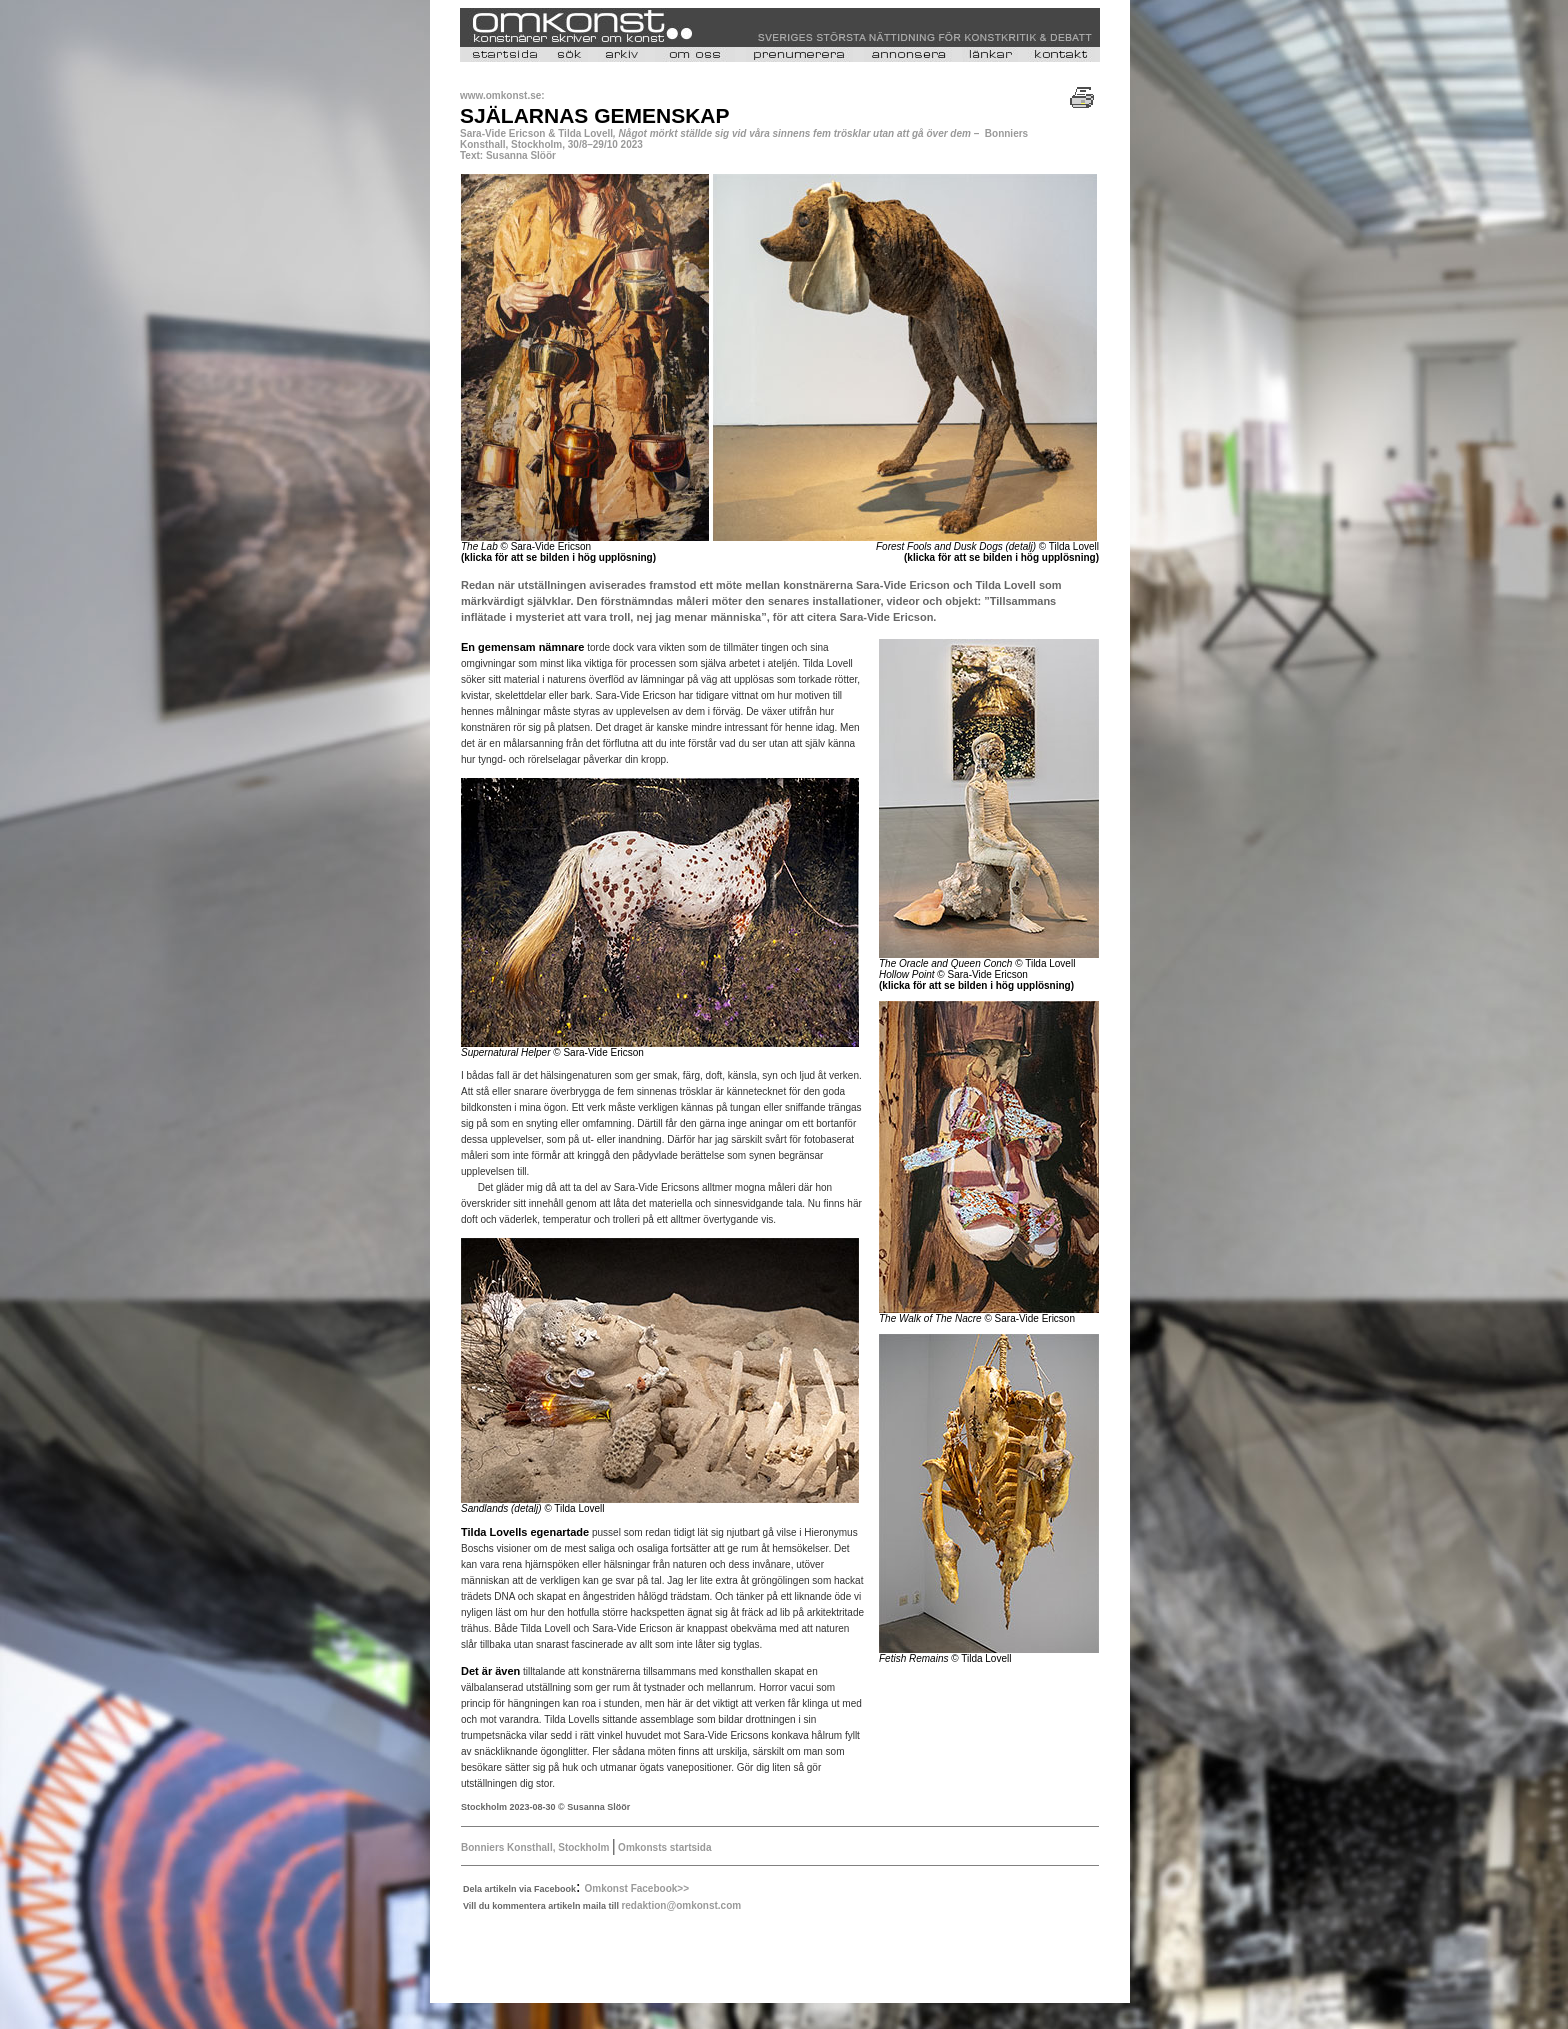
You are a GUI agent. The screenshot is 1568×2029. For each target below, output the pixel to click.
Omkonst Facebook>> (637, 1888)
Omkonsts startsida (663, 1847)
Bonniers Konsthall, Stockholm (536, 1847)
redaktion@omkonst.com (681, 1905)
